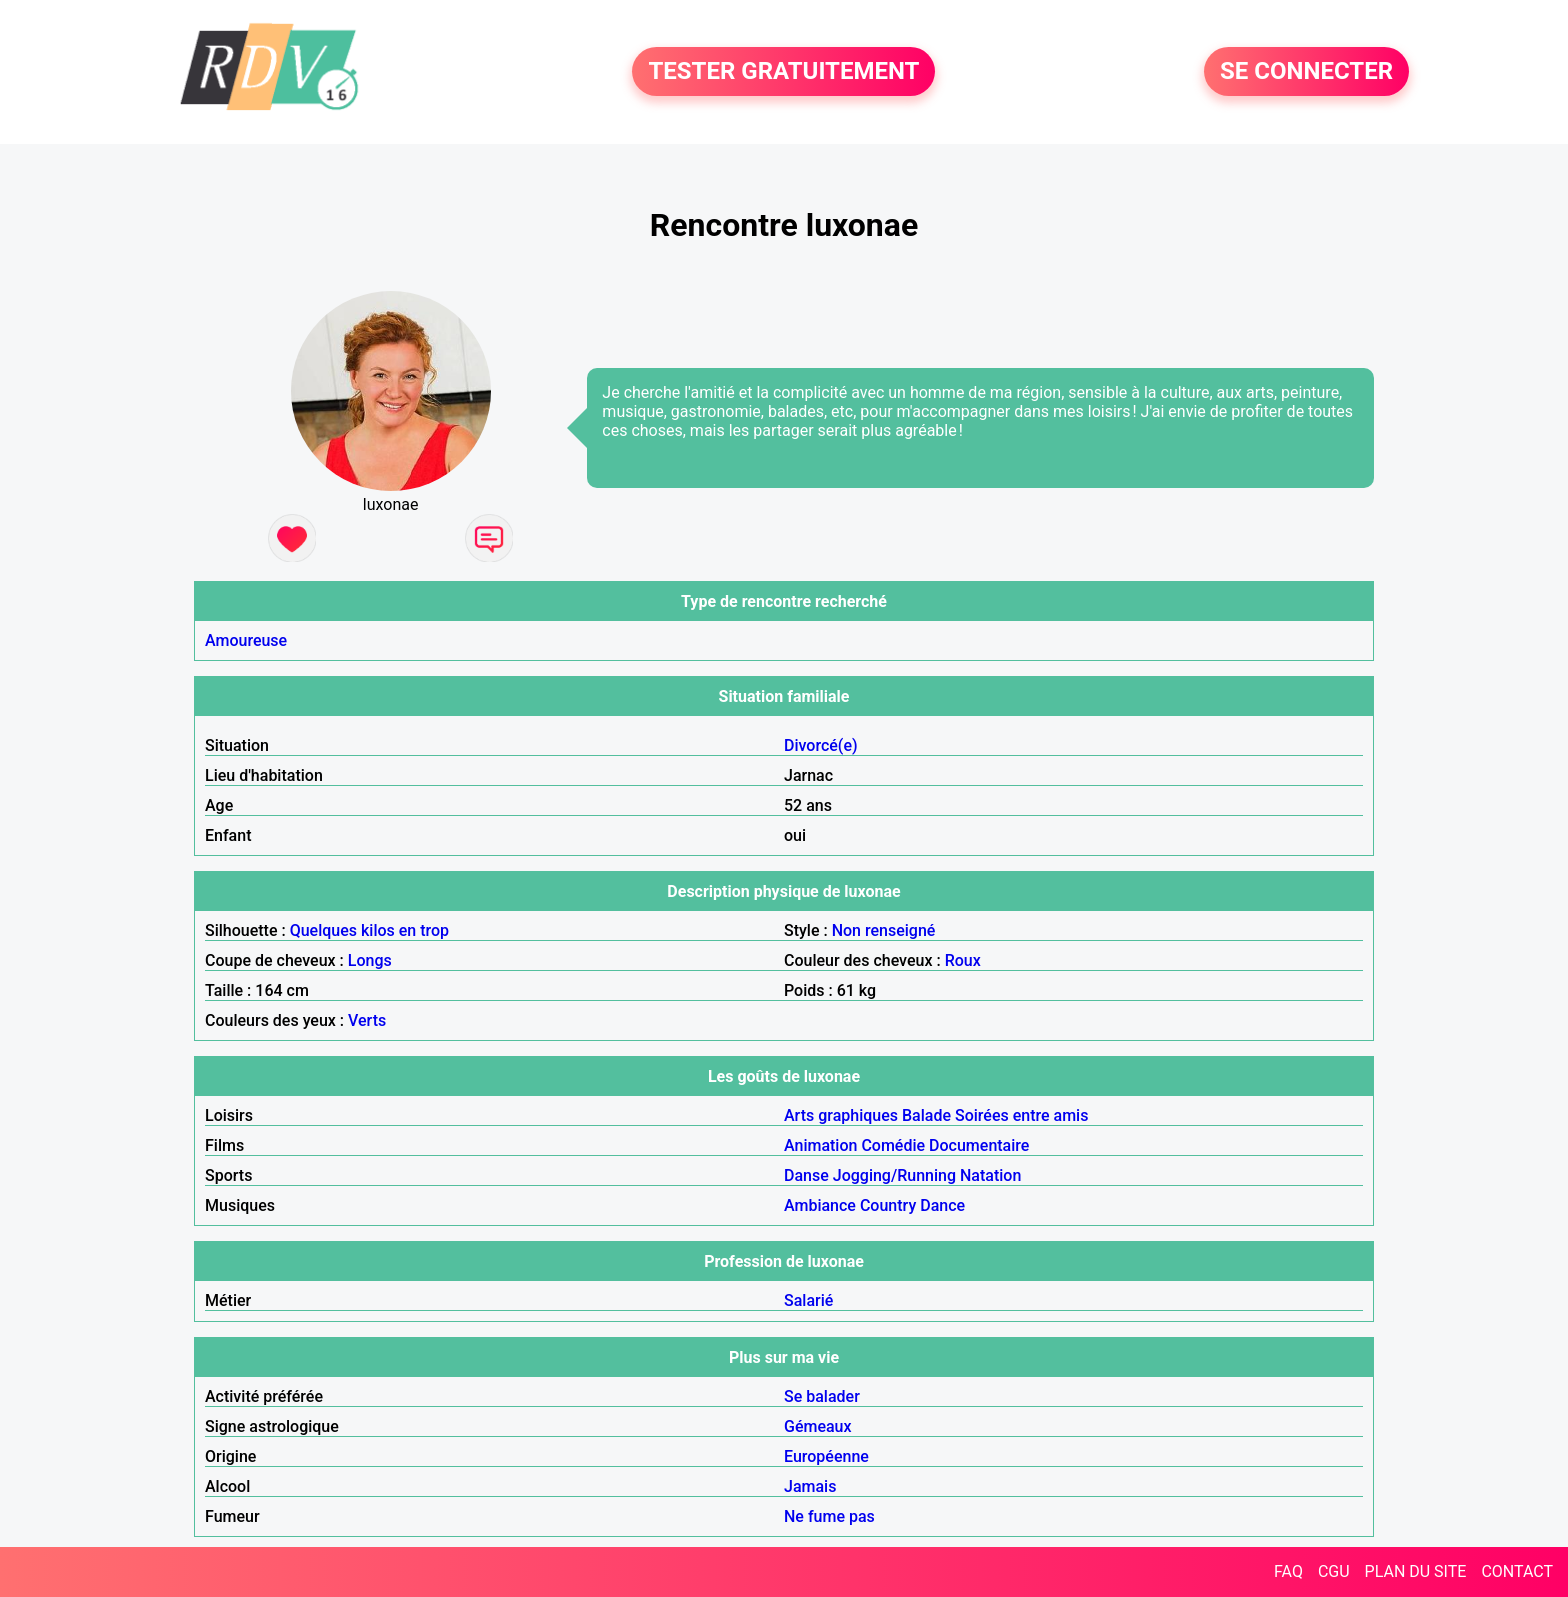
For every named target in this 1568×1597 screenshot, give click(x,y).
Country (888, 1205)
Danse (806, 1175)
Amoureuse (246, 640)
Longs (370, 960)
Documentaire (979, 1145)
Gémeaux (818, 1426)
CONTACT (1517, 1571)
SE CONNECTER (1306, 72)
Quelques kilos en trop (369, 930)
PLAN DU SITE (1416, 1571)
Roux (963, 960)
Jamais (810, 1486)
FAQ (1288, 1571)
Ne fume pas (829, 1516)
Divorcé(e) (821, 745)
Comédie (893, 1145)
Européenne (826, 1456)
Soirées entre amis (1021, 1115)
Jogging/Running (894, 1175)
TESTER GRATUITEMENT (783, 72)
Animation (820, 1145)
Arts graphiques (841, 1115)
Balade (926, 1115)
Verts (367, 1020)
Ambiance (820, 1205)
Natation (990, 1175)
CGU (1334, 1571)
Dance (942, 1205)
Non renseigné (884, 930)
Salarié (808, 1300)
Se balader (822, 1396)
